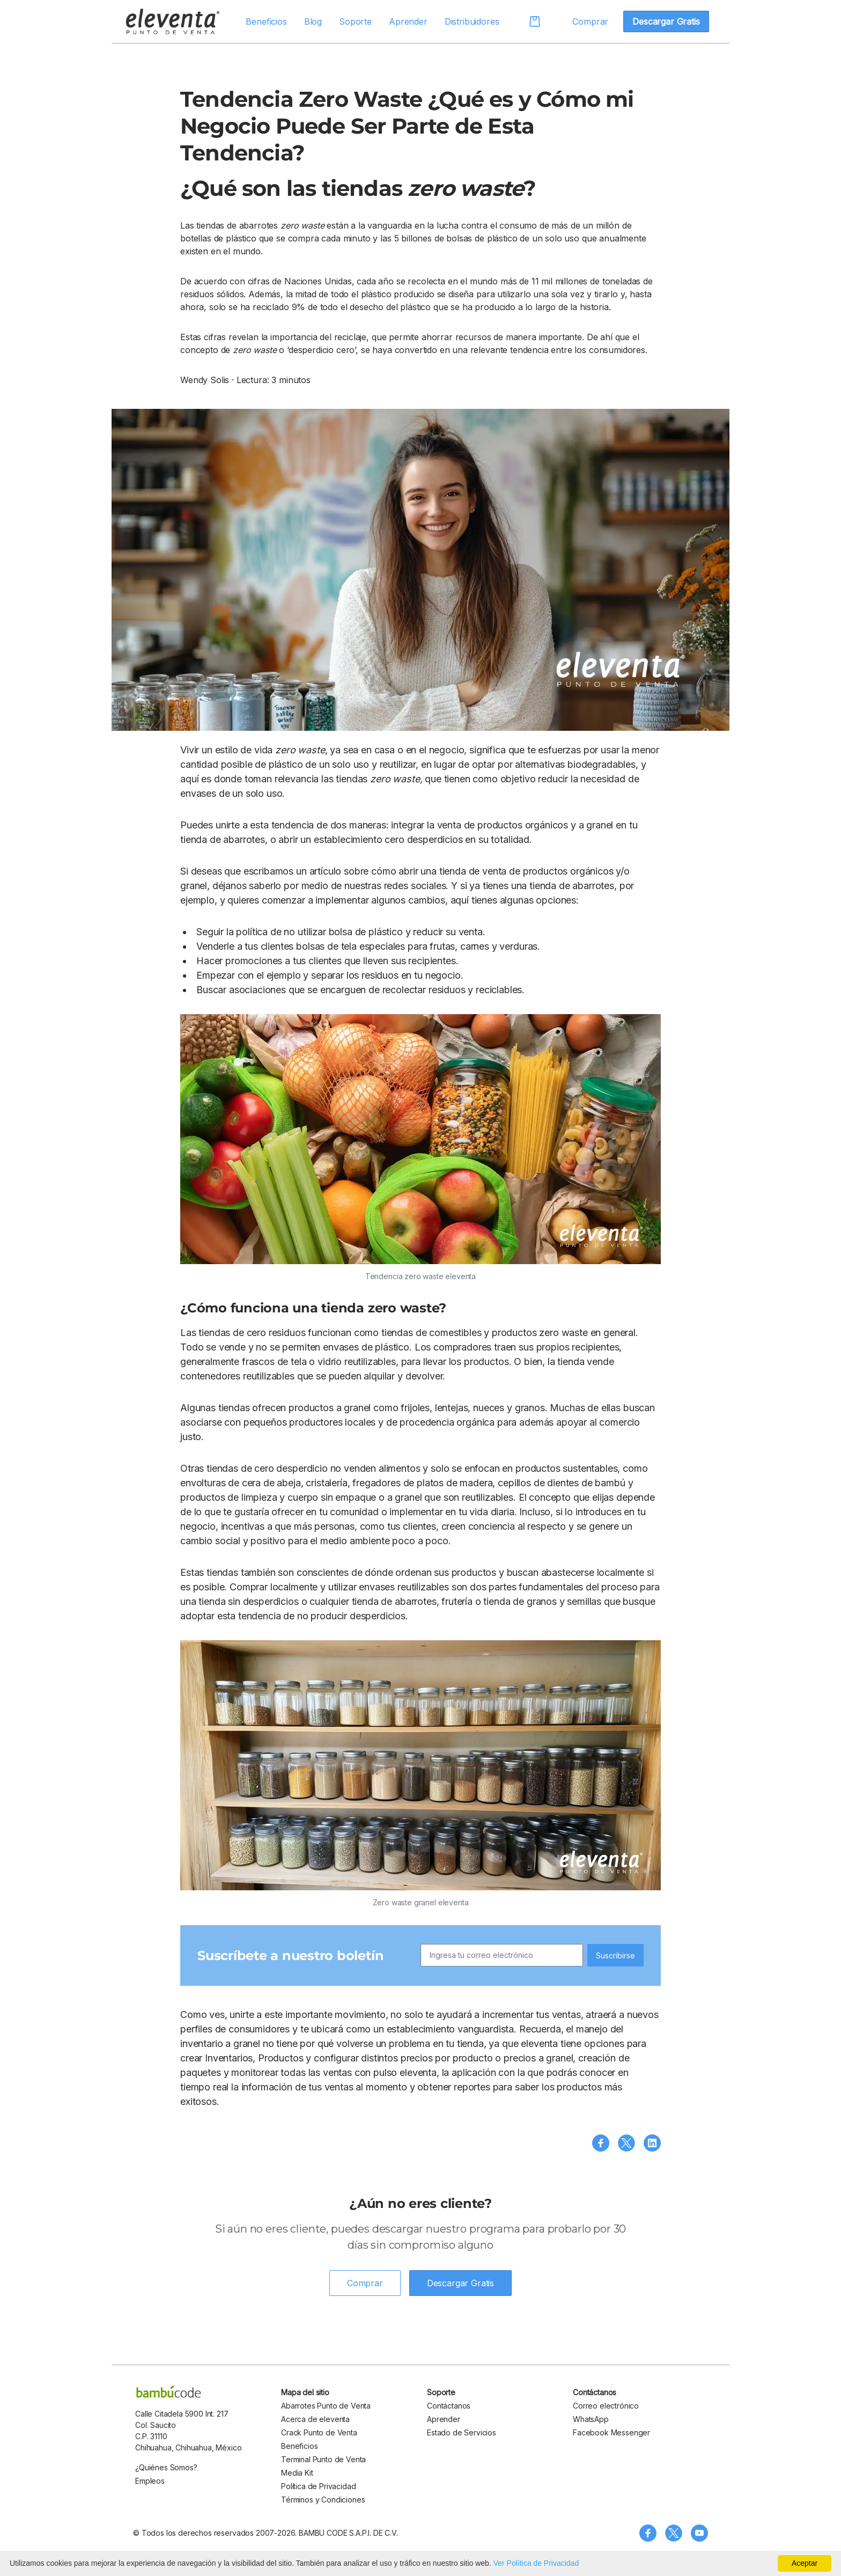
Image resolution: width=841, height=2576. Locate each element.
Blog (313, 21)
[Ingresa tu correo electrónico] (501, 1955)
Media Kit (297, 2472)
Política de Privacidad (318, 2486)
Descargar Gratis (665, 21)
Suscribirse (615, 1955)
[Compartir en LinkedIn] (652, 2143)
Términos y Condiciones (323, 2499)
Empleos (150, 2480)
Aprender (408, 21)
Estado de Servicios (461, 2432)
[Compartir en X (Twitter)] (626, 2143)
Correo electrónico (606, 2405)
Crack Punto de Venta (319, 2432)
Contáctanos (448, 2405)
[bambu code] (168, 2391)
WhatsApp (591, 2419)
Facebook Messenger (611, 2432)
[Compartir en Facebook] (600, 2143)
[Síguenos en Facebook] (647, 2533)
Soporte (355, 21)
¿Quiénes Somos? (166, 2467)
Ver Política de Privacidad (536, 2563)
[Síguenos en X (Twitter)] (673, 2533)
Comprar (590, 21)
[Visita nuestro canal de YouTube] (699, 2533)
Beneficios (266, 21)
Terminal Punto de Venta (323, 2459)
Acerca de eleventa (315, 2419)
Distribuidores (472, 21)
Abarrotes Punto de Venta (326, 2405)
